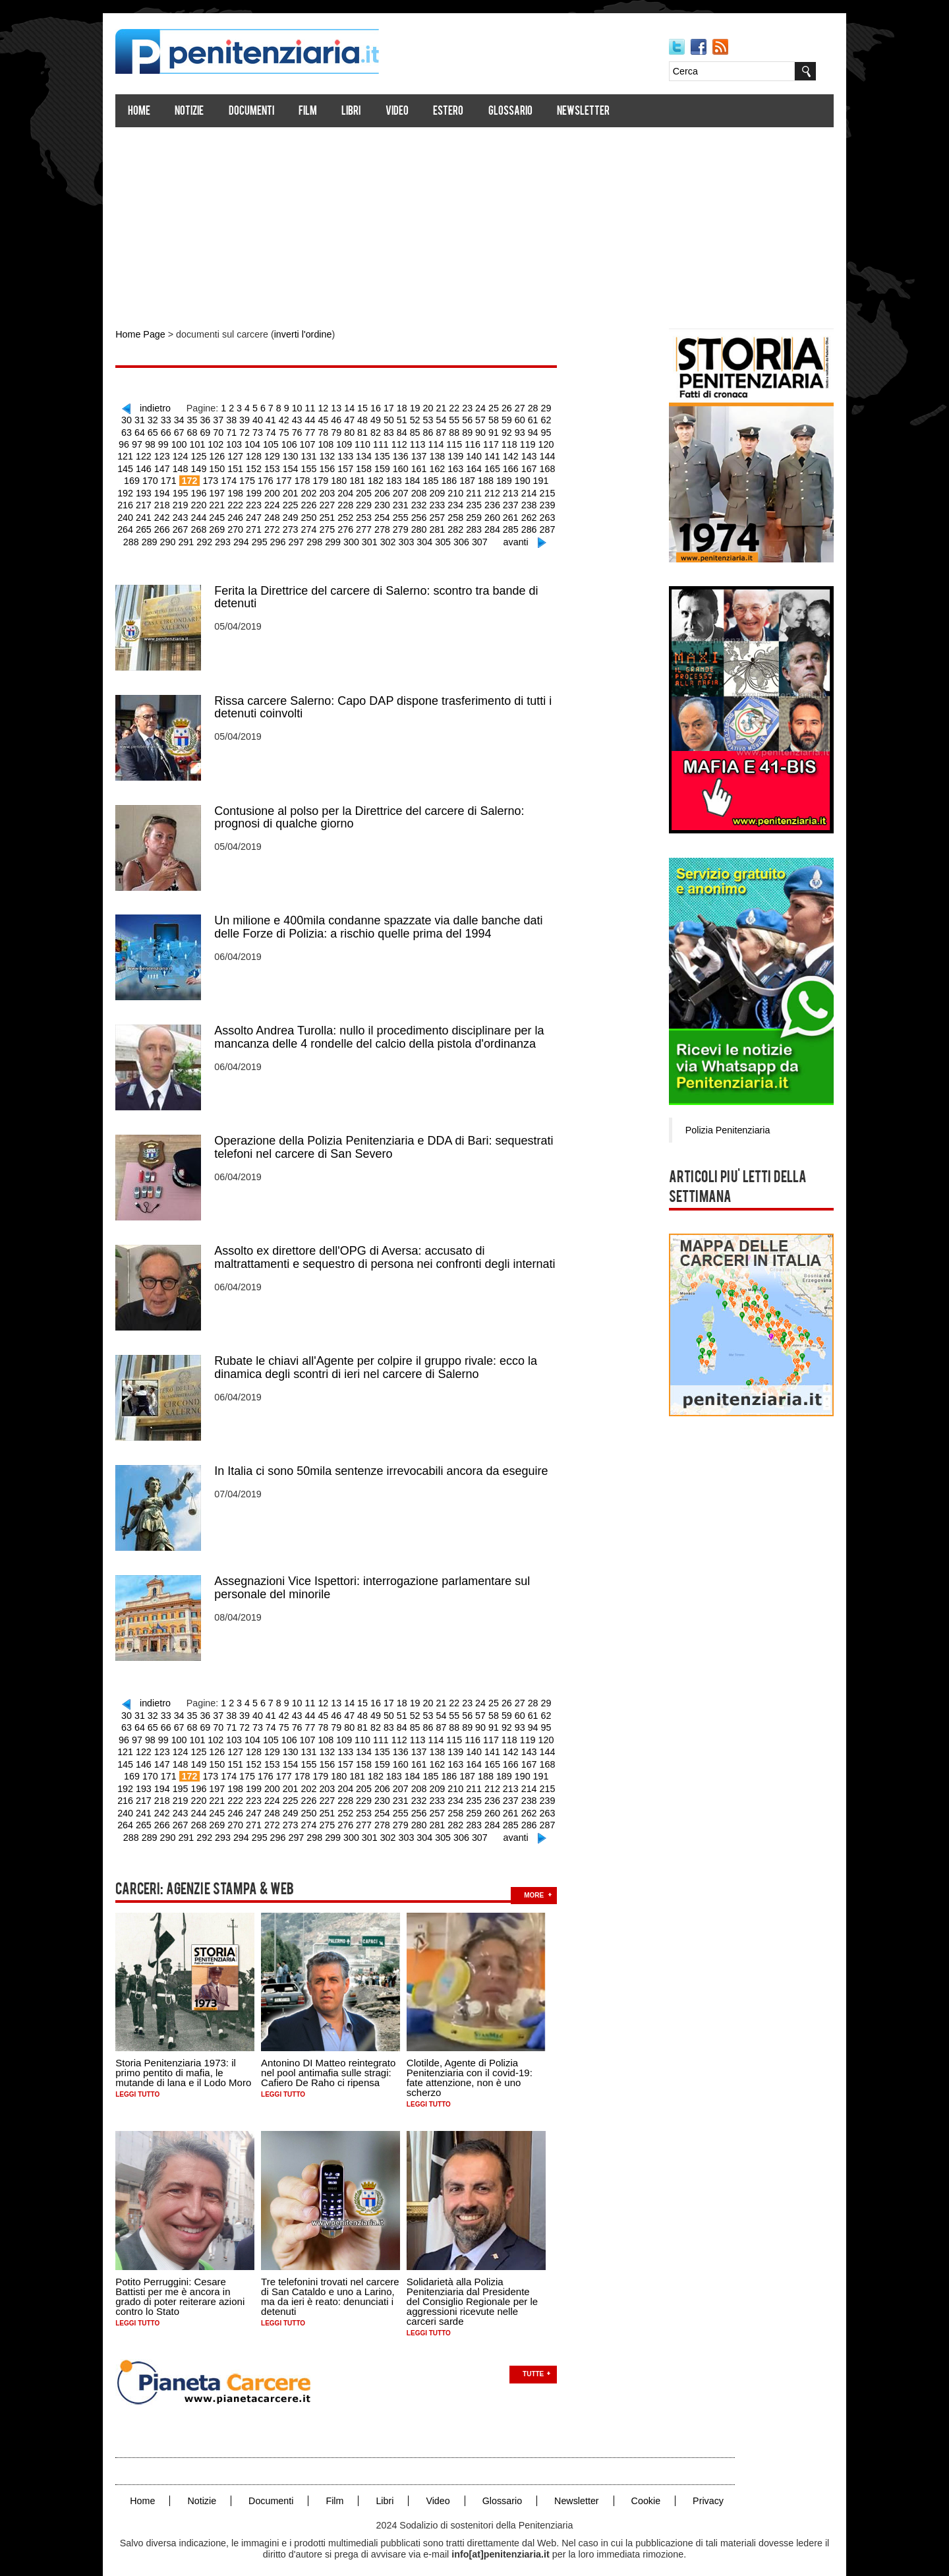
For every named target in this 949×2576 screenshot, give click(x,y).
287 (480, 525)
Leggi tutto (147, 2078)
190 (465, 478)
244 (139, 513)
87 (416, 430)
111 (343, 442)
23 (468, 407)
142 (462, 454)
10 (301, 407)
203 (265, 490)
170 (534, 466)
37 (211, 418)
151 (193, 466)
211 (409, 490)
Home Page (149, 335)
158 (318, 466)
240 (498, 501)
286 (462, 525)
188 (429, 478)
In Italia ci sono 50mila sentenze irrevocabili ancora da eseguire (391, 1461)
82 (352, 430)
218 (534, 490)
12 (327, 407)
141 (444, 454)
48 (352, 418)
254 (318, 513)
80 (327, 430)
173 (159, 478)
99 (130, 442)
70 (198, 430)
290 (534, 525)
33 (160, 418)
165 (444, 466)
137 (372, 454)
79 (314, 430)
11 (314, 407)
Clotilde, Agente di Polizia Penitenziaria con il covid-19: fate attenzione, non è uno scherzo (479, 2061)
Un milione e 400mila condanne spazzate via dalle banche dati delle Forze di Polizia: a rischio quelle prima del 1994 (388, 920)
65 (134, 430)
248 (211, 513)
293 (198, 537)
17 (391, 407)
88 (429, 430)
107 (271, 442)
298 (288, 537)
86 (404, 430)
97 (545, 430)
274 (246, 525)
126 (175, 454)
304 (396, 537)
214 (462, 490)
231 (337, 501)
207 (337, 490)
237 (444, 501)
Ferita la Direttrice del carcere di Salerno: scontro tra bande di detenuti (386, 592)
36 (198, 418)
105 (235, 442)
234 (390, 501)
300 (324, 537)
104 (217, 442)
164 (426, 466)
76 (275, 430)
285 (444, 525)
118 (468, 442)
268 (139, 525)
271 (193, 525)
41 (263, 418)
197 (157, 490)
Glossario (520, 112)
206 (318, 490)
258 (390, 513)
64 (557, 418)
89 (442, 430)
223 (193, 501)
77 (288, 430)
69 (186, 430)
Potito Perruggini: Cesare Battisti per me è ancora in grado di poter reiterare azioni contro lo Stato (189, 2280)
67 (160, 430)
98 (557, 430)
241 (516, 501)
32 (147, 418)
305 (414, 537)
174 (177, 478)
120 (505, 442)
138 (390, 454)
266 (534, 513)
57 (468, 418)
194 (536, 478)
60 (507, 418)
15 (365, 407)
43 (288, 418)
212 (426, 490)
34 (172, 418)
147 (552, 454)
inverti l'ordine (308, 335)
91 (468, 430)
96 (532, 430)
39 (237, 418)
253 (300, 513)
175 (196, 478)
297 (270, 537)
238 (462, 501)
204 (283, 490)
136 (354, 454)
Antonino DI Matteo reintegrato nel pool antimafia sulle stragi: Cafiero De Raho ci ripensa (338, 2056)
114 (397, 442)
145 (516, 454)
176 (213, 478)
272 (211, 525)
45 (314, 418)
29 (545, 407)
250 (246, 513)
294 (216, 537)
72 (224, 430)
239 (480, 501)
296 (252, 537)
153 (229, 466)
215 (480, 490)
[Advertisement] (474, 223)
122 (540, 442)
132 (283, 454)
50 (378, 418)
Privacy (711, 2483)
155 (265, 466)
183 (339, 478)
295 (235, 537)
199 (193, 490)
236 (426, 501)
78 (301, 430)
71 (211, 430)
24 (481, 407)
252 (283, 513)
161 (372, 466)
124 (139, 454)
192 (501, 478)
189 (447, 478)
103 (199, 442)
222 (175, 501)
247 (193, 513)
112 (361, 442)
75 (263, 430)
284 (426, 525)
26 (507, 407)
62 (532, 418)
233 (372, 501)
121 (523, 442)
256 (354, 513)
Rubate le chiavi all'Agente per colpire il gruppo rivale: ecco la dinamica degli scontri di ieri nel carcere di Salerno (385, 1358)
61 (519, 418)
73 (237, 430)
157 (300, 466)
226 (246, 501)
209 (372, 490)
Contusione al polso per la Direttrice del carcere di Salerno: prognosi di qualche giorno (379, 811)
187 (411, 478)
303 (378, 537)
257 (372, 513)
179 (267, 478)
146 (534, 454)
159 (337, 466)
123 (558, 442)
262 (462, 513)
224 (211, 501)
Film (317, 112)
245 (157, 513)
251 (265, 513)
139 (409, 454)
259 (409, 513)
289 (516, 525)
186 (393, 478)
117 (451, 442)
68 (172, 430)
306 (432, 537)
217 (516, 490)
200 (211, 490)
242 (534, 501)
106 (253, 442)
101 (163, 442)
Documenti (260, 112)
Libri (360, 112)
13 (340, 407)
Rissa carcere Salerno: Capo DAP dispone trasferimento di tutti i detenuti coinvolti (392, 701)
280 (354, 525)
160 (354, 466)
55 (442, 418)
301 (342, 537)
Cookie (649, 2483)
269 (157, 525)
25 (493, 407)
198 (175, 490)
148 (139, 466)
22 (455, 407)
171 (552, 466)
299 (306, 537)
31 (134, 418)
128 (211, 454)
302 (360, 537)
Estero (458, 112)
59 (493, 418)
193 (519, 478)
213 (444, 490)
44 (301, 418)
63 (545, 418)
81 (339, 430)
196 (139, 490)
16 (378, 407)
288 (498, 525)
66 (147, 430)
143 (480, 454)
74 (249, 430)
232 (354, 501)
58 (481, 418)
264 (498, 513)
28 (532, 407)
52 (404, 418)
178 (249, 478)
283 (409, 525)
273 (229, 525)
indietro (162, 407)
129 (229, 454)
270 (175, 525)
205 (300, 490)
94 (507, 430)
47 (339, 418)
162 (390, 466)
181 (303, 478)
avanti (485, 537)
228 (283, 501)
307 (450, 537)
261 (444, 513)
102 (181, 442)
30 (558, 407)
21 (442, 407)
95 (519, 430)
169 (516, 466)
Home (149, 112)
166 (462, 466)
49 (365, 418)
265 (516, 513)
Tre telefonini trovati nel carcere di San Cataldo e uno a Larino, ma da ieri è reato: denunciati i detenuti (340, 2280)
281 (372, 525)
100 (146, 442)
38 (224, 418)
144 (498, 454)
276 (283, 525)
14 (352, 407)
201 (229, 490)
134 (318, 454)
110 (325, 442)
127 (193, 454)
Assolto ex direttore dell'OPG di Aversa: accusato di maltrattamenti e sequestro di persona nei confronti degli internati (394, 1249)
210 (390, 490)
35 (186, 418)
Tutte (543, 2357)
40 (249, 418)
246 (175, 513)
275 (265, 525)
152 (211, 466)
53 (416, 418)
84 (378, 430)
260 (426, 513)
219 (552, 490)
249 (229, 513)
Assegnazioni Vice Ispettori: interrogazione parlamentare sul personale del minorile (382, 1577)
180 (285, 478)
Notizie (199, 112)
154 (246, 466)
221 (157, 501)
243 (552, 501)
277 (300, 525)
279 (337, 525)
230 (318, 501)
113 (379, 442)
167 (480, 466)
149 (157, 466)
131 (265, 454)
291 (552, 525)
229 (300, 501)
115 (414, 442)
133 (300, 454)
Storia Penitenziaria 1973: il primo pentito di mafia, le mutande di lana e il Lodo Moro (193, 2056)
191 (483, 478)
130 (246, 454)
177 (231, 478)
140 (426, 454)
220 (139, 501)
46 (327, 418)
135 (337, 454)
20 (429, 407)
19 (416, 407)
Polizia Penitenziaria (717, 1128)
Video (406, 112)
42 (275, 418)
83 (365, 430)
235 (409, 501)
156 (283, 466)
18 (404, 407)
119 (486, 442)
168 (498, 466)
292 (180, 537)
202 (246, 490)
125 (157, 454)
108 (289, 442)
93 (493, 430)
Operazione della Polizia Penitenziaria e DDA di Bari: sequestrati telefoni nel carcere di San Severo (393, 1139)
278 (318, 525)
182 (321, 478)
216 (498, 490)
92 (481, 430)
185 (375, 478)
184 (357, 478)
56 (455, 418)
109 (307, 442)
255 (337, 513)
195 (555, 478)
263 (480, 513)
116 (433, 442)
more (544, 1878)
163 (409, 466)
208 (354, 490)
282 (390, 525)
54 (429, 418)
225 (229, 501)
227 (265, 501)
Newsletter (593, 112)
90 (455, 430)
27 (519, 407)
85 (391, 430)
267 (552, 513)
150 (175, 466)
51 (391, 418)
